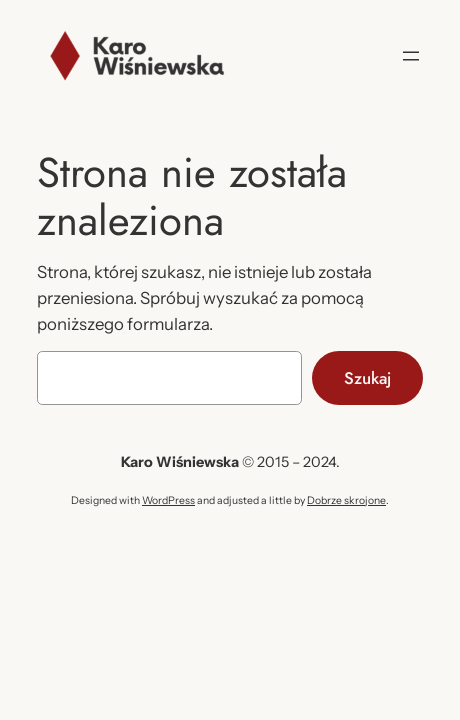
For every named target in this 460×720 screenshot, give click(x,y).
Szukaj (367, 378)
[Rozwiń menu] (411, 56)
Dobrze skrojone (346, 500)
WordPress (168, 500)
